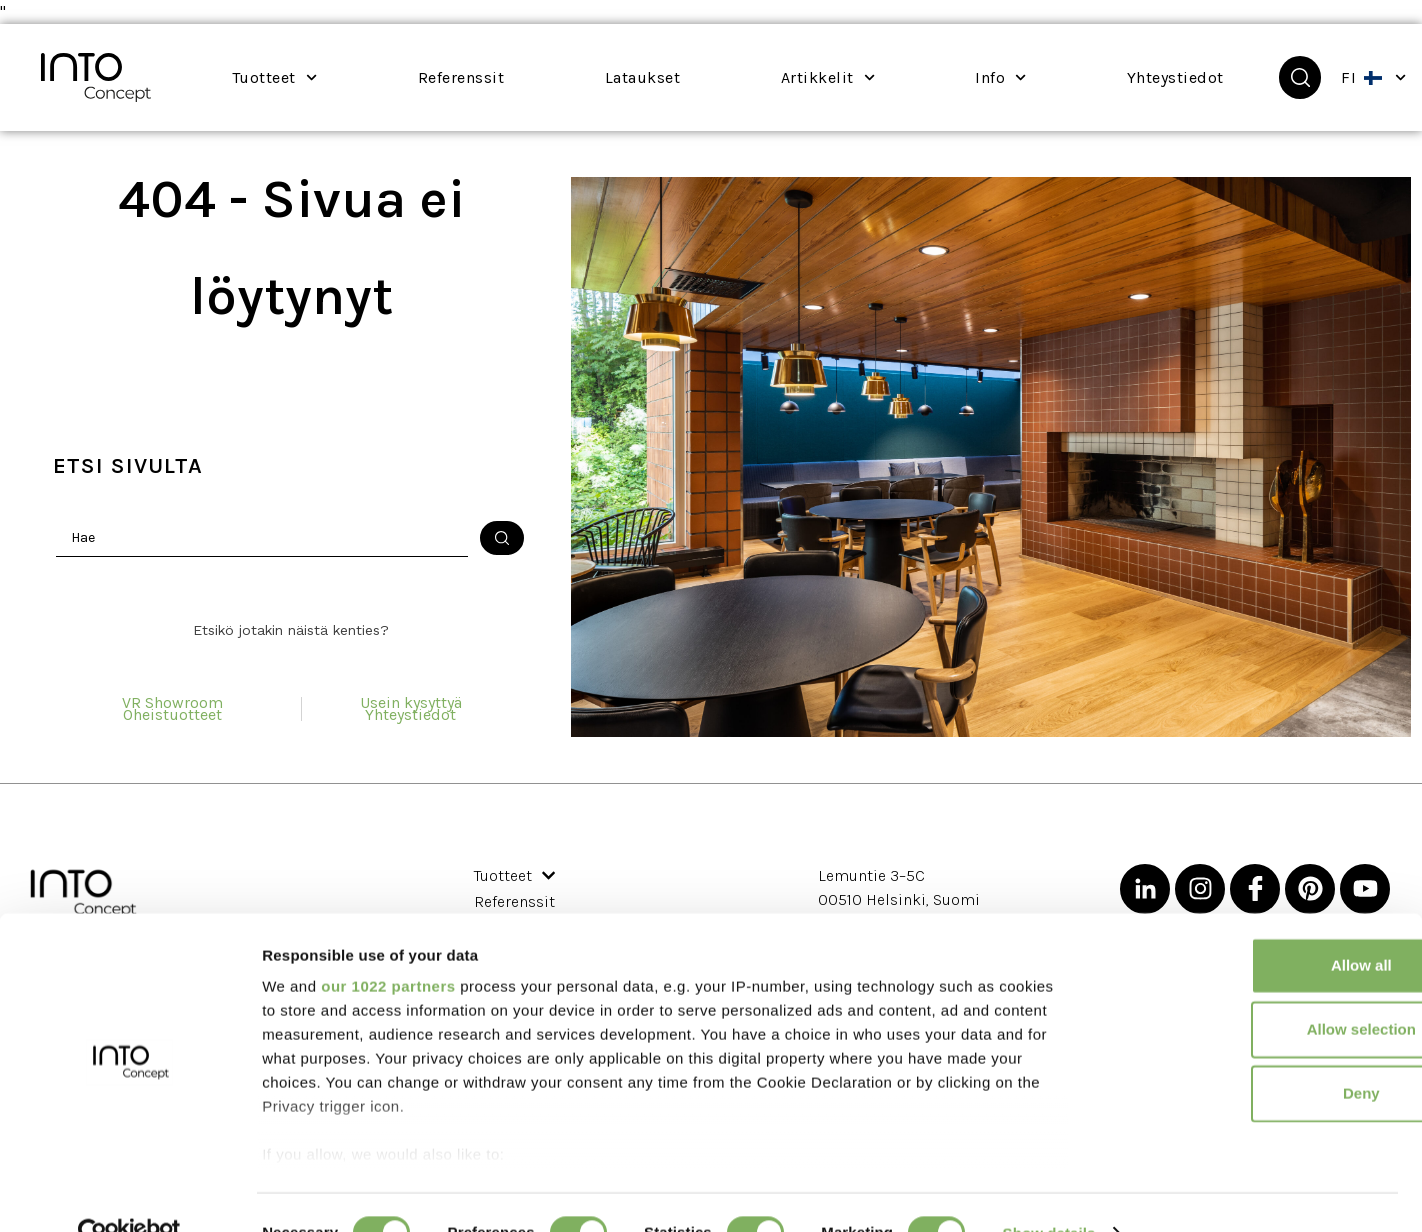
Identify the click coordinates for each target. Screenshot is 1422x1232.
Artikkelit (828, 78)
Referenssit (443, 79)
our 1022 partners (388, 946)
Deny (1255, 1053)
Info (1000, 78)
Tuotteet (274, 78)
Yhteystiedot (1158, 79)
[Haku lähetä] (502, 538)
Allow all (1255, 925)
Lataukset (643, 77)
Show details (1049, 1192)
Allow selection (1254, 989)
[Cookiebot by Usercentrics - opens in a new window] (129, 1193)
